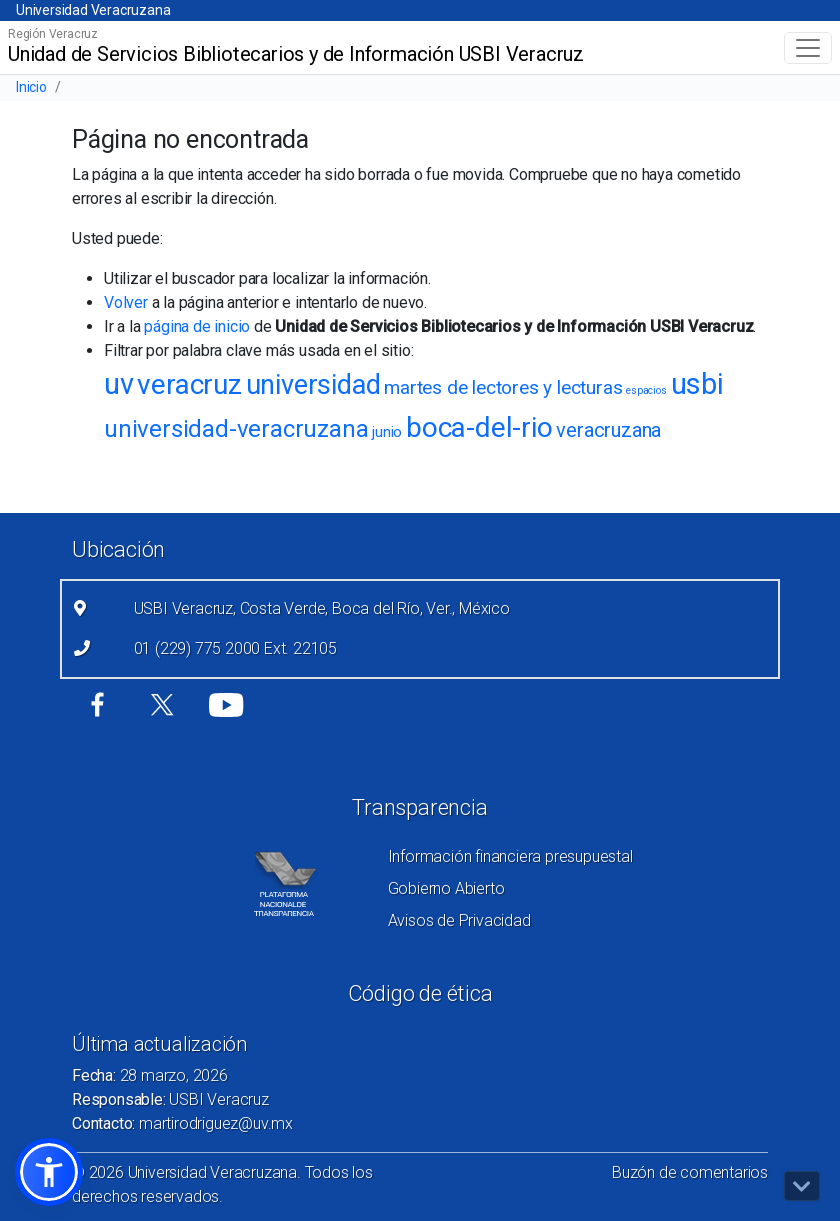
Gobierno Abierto (446, 888)
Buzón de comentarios (690, 1172)
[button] (49, 1172)
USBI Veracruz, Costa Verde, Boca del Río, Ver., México (322, 608)
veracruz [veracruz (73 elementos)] (189, 384)
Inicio (31, 87)
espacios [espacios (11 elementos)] (646, 390)
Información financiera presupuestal (510, 856)
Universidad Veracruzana (93, 10)
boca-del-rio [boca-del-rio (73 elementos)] (479, 427)
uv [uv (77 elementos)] (119, 384)
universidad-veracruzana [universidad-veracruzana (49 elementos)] (236, 429)
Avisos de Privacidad (459, 920)
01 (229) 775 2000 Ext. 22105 (235, 648)
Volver (126, 302)
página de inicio (197, 326)
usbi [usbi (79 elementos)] (697, 384)
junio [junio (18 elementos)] (387, 432)
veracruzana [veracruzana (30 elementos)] (608, 430)
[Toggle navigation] (808, 48)
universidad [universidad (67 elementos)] (313, 385)
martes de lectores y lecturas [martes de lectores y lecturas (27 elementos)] (503, 387)
